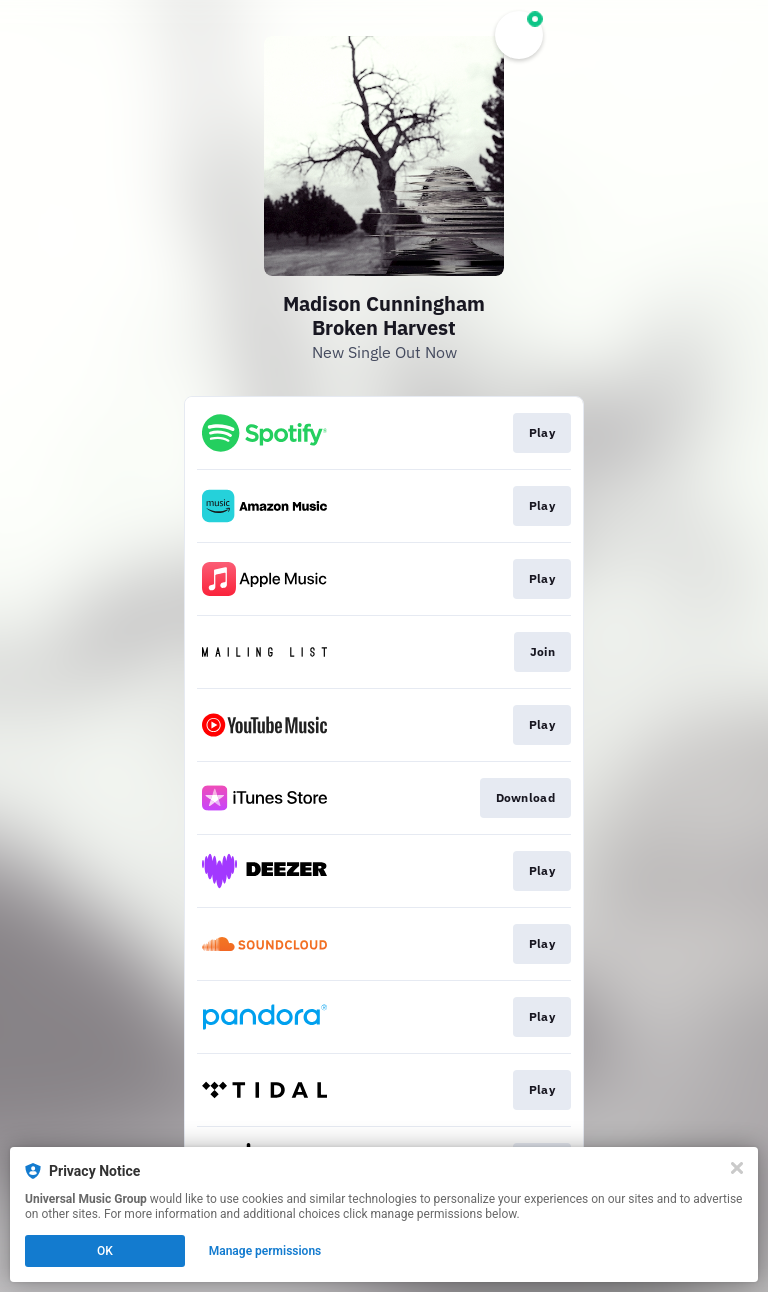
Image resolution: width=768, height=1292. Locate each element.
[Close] (737, 1168)
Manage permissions (265, 1251)
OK (105, 1251)
